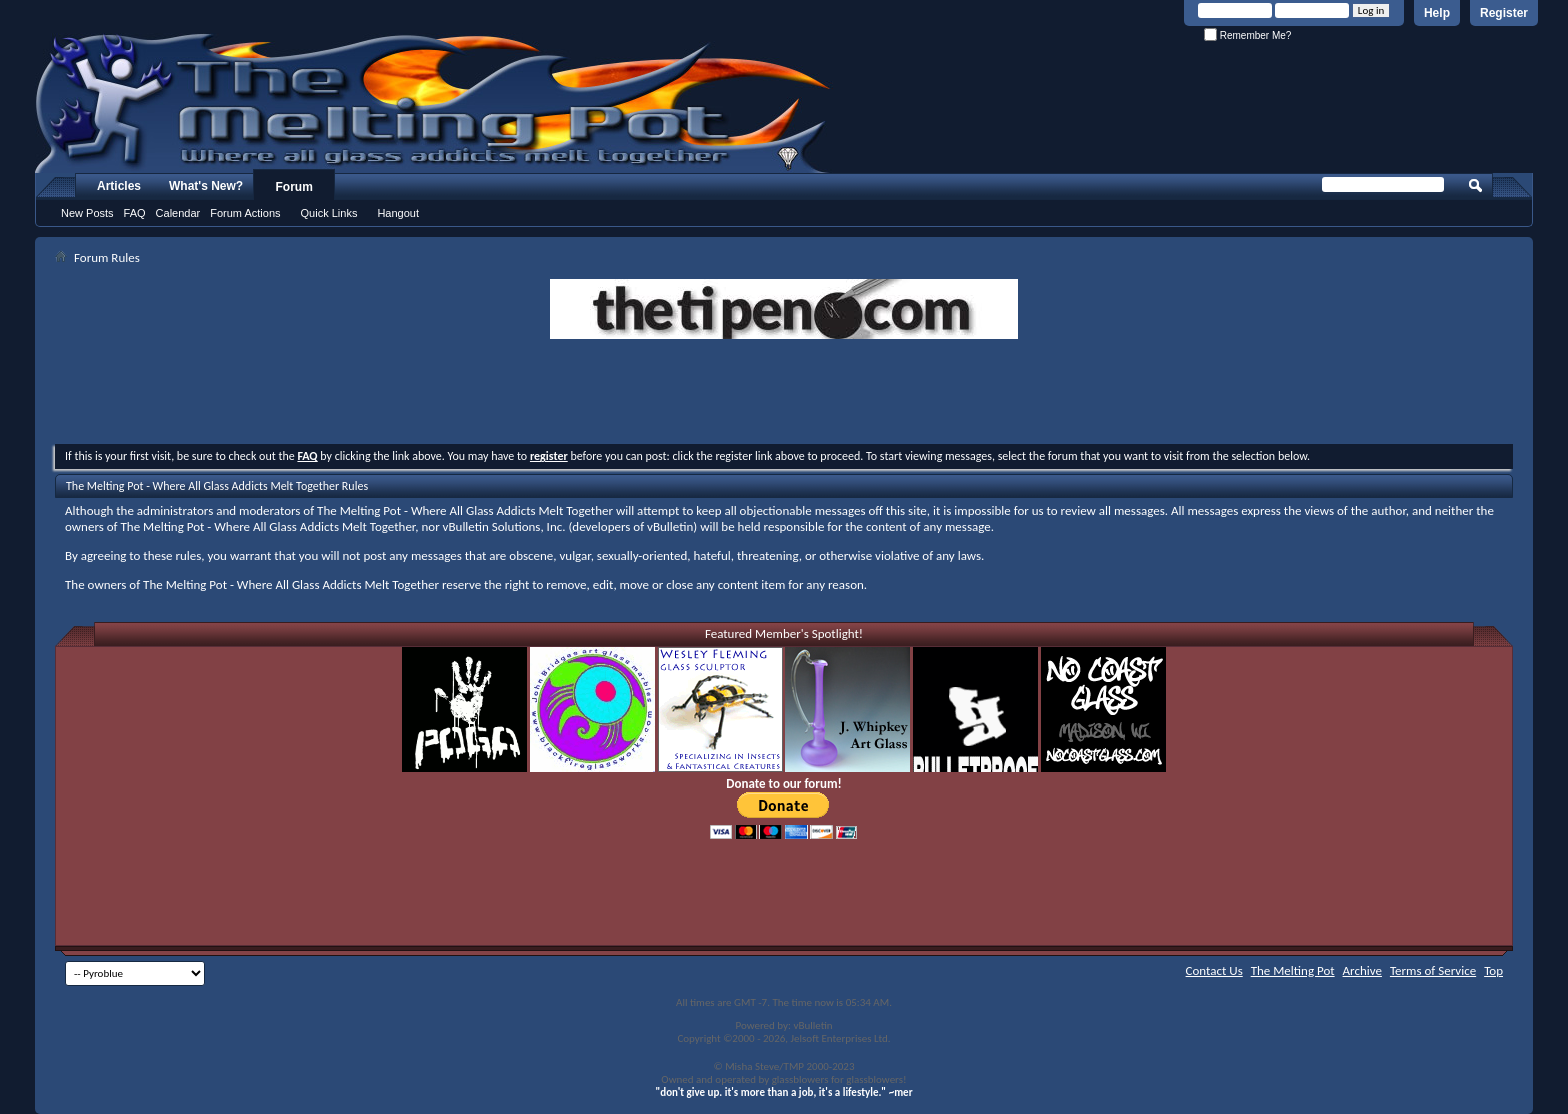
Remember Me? (1247, 35)
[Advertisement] (784, 394)
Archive (1362, 970)
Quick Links (329, 213)
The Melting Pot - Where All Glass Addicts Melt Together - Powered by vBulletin (434, 103)
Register (1504, 13)
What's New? (206, 186)
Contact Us (1214, 970)
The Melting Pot (1293, 970)
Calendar (178, 213)
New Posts (87, 213)
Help (1437, 13)
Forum (294, 187)
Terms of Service (1433, 970)
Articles (119, 186)
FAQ (135, 213)
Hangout (398, 213)
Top (1493, 970)
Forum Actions (245, 213)
